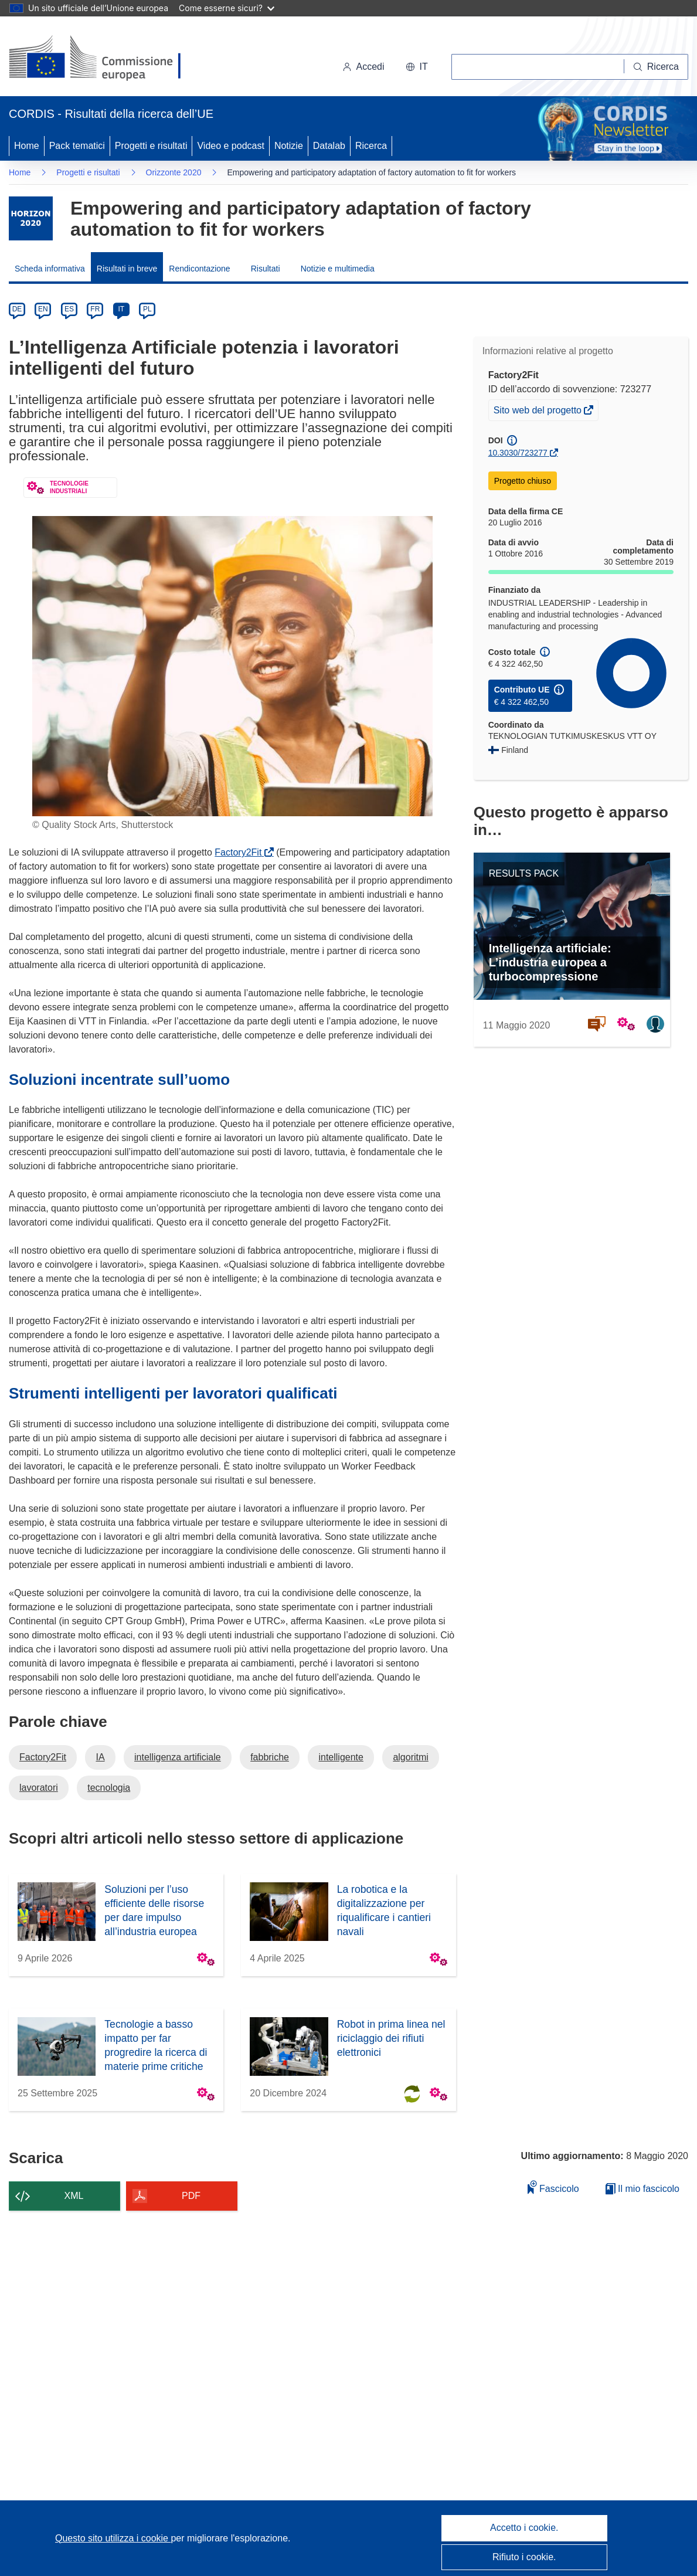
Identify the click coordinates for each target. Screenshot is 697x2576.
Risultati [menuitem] (265, 268)
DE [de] (17, 309)
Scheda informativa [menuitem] (50, 268)
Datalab (329, 146)
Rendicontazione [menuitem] (199, 268)
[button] (416, 67)
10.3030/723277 (518, 452)
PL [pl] (147, 309)
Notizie (288, 146)
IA (100, 1757)
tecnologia (108, 1788)
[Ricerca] (656, 67)
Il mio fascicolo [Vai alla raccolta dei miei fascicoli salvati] (642, 2188)
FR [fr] (95, 309)
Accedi (363, 67)
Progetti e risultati (151, 146)
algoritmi (410, 1757)
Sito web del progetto (538, 411)
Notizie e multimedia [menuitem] (338, 268)
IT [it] (121, 309)
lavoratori (38, 1788)
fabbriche (269, 1757)
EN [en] (43, 309)
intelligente (340, 1757)
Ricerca (371, 146)
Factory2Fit (240, 852)
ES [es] (69, 309)
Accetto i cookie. (524, 2528)
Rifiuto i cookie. (524, 2557)
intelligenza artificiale (177, 1757)
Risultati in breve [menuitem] (127, 268)
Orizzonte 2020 (174, 172)
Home (26, 146)
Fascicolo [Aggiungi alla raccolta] (553, 2187)
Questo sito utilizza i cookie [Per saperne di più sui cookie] (113, 2538)
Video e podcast (230, 146)
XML (74, 2196)
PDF (191, 2196)
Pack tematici (77, 146)
